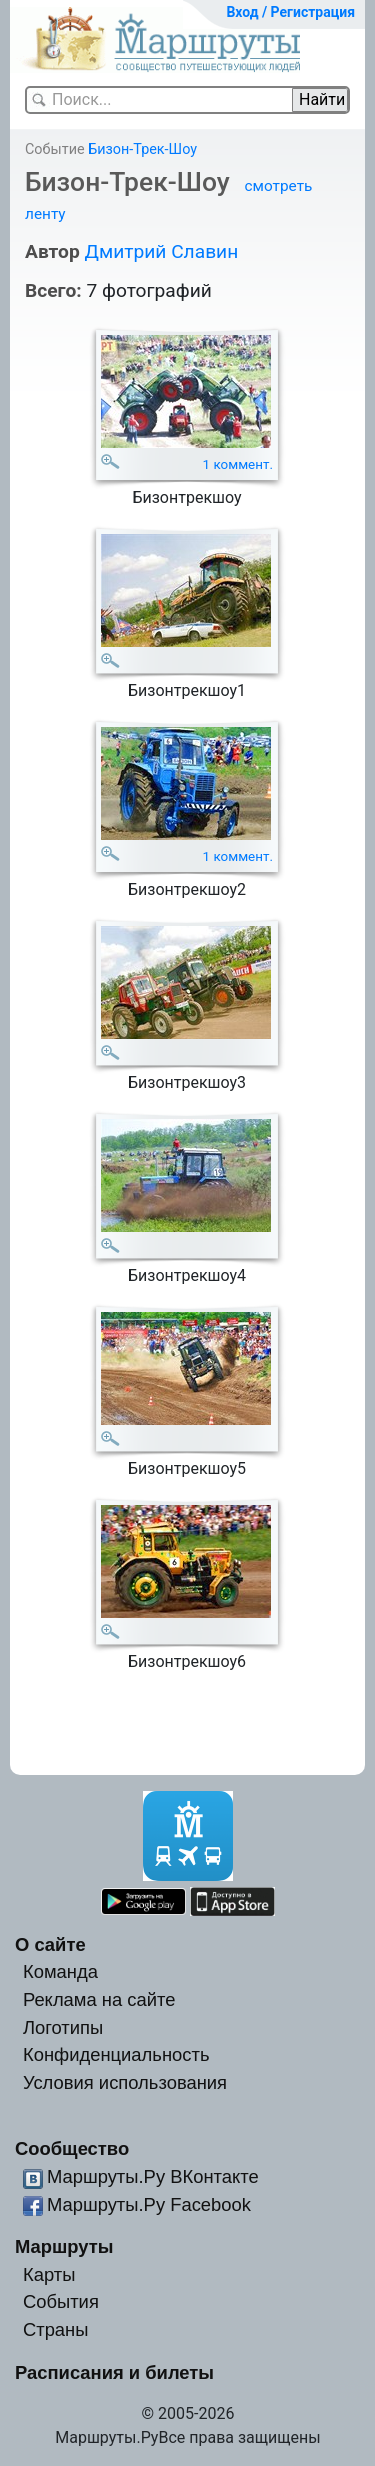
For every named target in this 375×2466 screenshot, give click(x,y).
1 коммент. (238, 464)
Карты (49, 2274)
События (61, 2301)
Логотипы (63, 2027)
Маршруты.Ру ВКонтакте (153, 2176)
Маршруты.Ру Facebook (149, 2204)
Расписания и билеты (114, 2372)
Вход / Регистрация (290, 12)
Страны (56, 2329)
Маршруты (64, 2246)
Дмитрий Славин (161, 251)
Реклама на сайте (99, 1999)
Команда (60, 1971)
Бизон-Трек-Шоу (142, 149)
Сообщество (72, 2148)
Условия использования (125, 2082)
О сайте (50, 1944)
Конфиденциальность (116, 2054)
